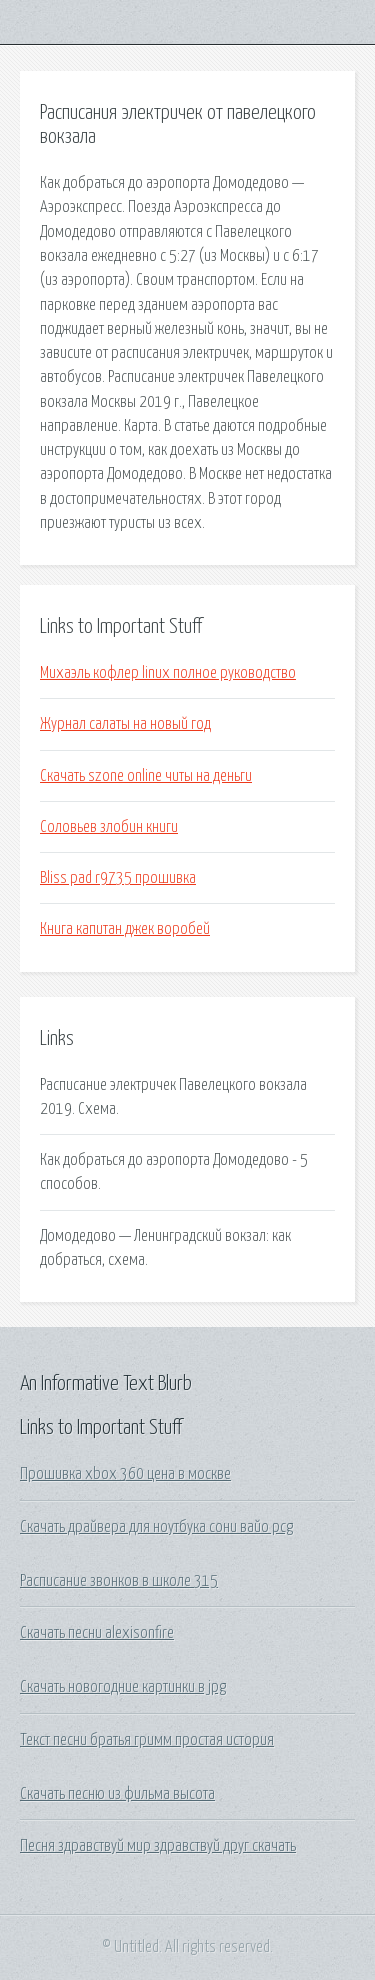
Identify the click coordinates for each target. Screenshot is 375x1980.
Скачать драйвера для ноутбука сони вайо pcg (156, 1527)
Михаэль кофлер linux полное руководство (168, 673)
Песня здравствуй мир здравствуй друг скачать (158, 1846)
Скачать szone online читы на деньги (146, 776)
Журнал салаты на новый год (125, 724)
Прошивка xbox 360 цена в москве (125, 1474)
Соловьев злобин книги (109, 827)
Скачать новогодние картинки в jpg (123, 1687)
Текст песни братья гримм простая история (147, 1740)
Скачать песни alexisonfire (97, 1633)
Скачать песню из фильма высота (117, 1794)
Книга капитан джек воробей (125, 929)
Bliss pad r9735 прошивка (118, 878)
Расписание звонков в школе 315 (119, 1581)
